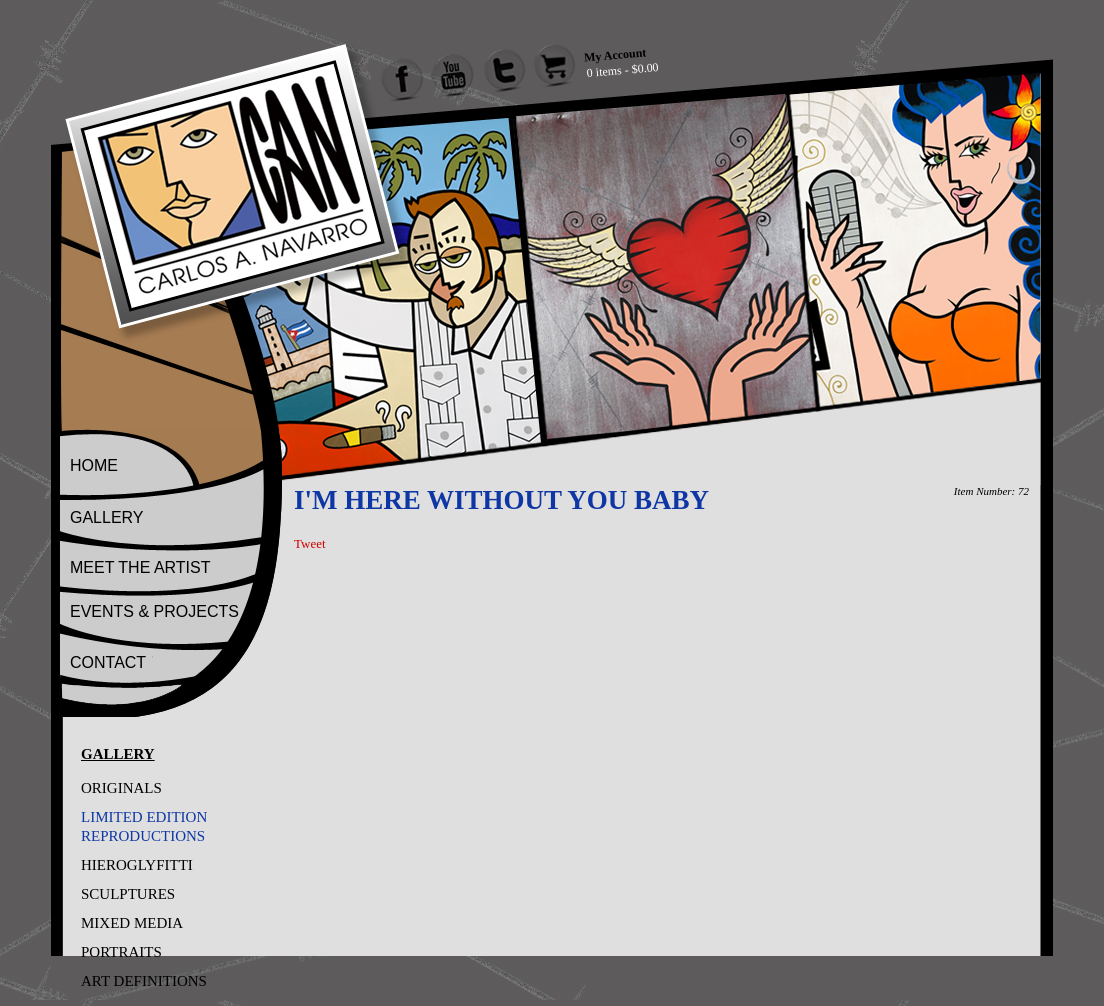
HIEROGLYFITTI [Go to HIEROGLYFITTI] (137, 865)
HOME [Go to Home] (94, 465)
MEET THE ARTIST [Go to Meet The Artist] (140, 567)
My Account (614, 54)
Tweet (310, 543)
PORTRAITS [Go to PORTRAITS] (121, 952)
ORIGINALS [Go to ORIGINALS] (121, 788)
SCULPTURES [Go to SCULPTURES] (128, 894)
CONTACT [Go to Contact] (108, 662)
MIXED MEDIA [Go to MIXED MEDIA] (132, 923)
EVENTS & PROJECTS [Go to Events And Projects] (154, 611)
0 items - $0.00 (622, 70)
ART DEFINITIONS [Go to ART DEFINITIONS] (144, 981)
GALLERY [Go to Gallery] (107, 517)
